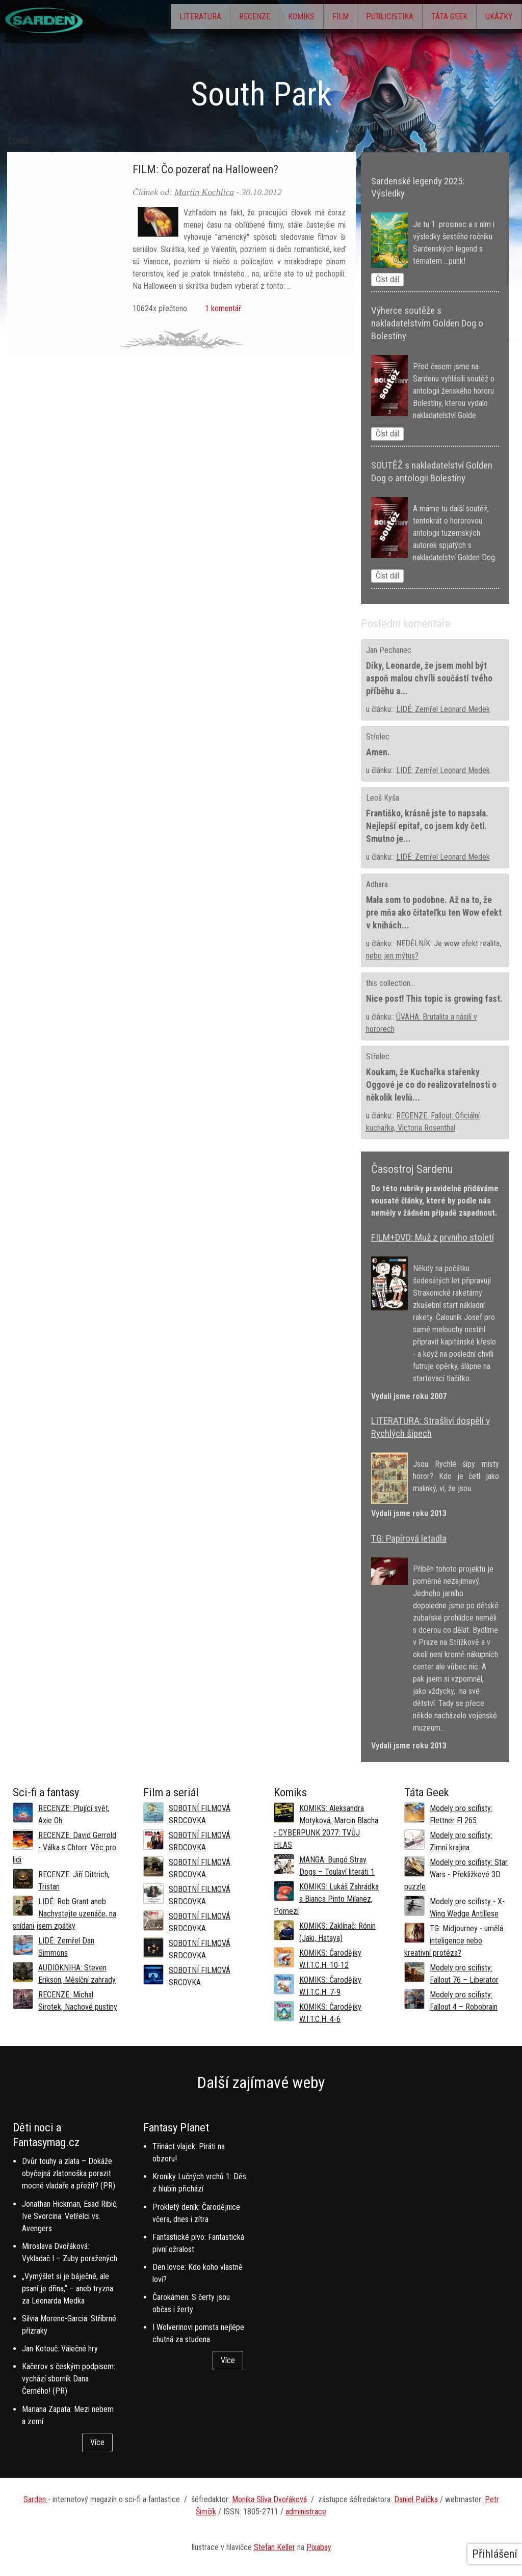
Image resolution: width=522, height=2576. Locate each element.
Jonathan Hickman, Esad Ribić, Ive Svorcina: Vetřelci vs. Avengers (70, 2216)
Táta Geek (436, 18)
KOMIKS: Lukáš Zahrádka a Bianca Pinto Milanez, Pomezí (326, 1899)
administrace (305, 2511)
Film (309, 18)
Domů (18, 140)
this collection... (390, 983)
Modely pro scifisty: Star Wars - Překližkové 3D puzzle (456, 1874)
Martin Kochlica (204, 192)
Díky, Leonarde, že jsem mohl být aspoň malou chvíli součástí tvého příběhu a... (429, 678)
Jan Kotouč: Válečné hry (60, 2348)
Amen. (378, 752)
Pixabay (318, 2547)
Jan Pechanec (388, 650)
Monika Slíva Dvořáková (269, 2499)
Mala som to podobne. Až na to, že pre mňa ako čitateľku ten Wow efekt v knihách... (434, 912)
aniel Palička (418, 2499)
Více (97, 2442)
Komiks (261, 18)
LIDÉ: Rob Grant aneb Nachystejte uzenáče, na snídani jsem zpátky (64, 1914)
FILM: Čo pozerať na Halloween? (205, 169)
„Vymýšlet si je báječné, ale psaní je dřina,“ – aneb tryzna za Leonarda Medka (67, 2288)
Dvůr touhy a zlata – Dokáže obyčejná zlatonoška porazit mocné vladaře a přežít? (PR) (68, 2173)
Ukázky (494, 18)
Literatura (143, 18)
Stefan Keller (274, 2547)
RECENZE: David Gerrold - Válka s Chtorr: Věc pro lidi (64, 1847)
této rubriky (403, 1188)
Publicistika (368, 18)
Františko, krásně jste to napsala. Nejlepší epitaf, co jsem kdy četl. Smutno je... (427, 826)
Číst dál (387, 279)
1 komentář (221, 308)
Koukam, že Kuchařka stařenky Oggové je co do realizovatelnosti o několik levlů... (431, 1085)
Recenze (205, 18)
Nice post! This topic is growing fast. (434, 999)
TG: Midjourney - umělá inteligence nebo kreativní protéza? (453, 1941)
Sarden (35, 2499)
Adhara (377, 884)
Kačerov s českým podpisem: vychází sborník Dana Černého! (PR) (68, 2379)
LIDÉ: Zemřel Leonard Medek (443, 709)
